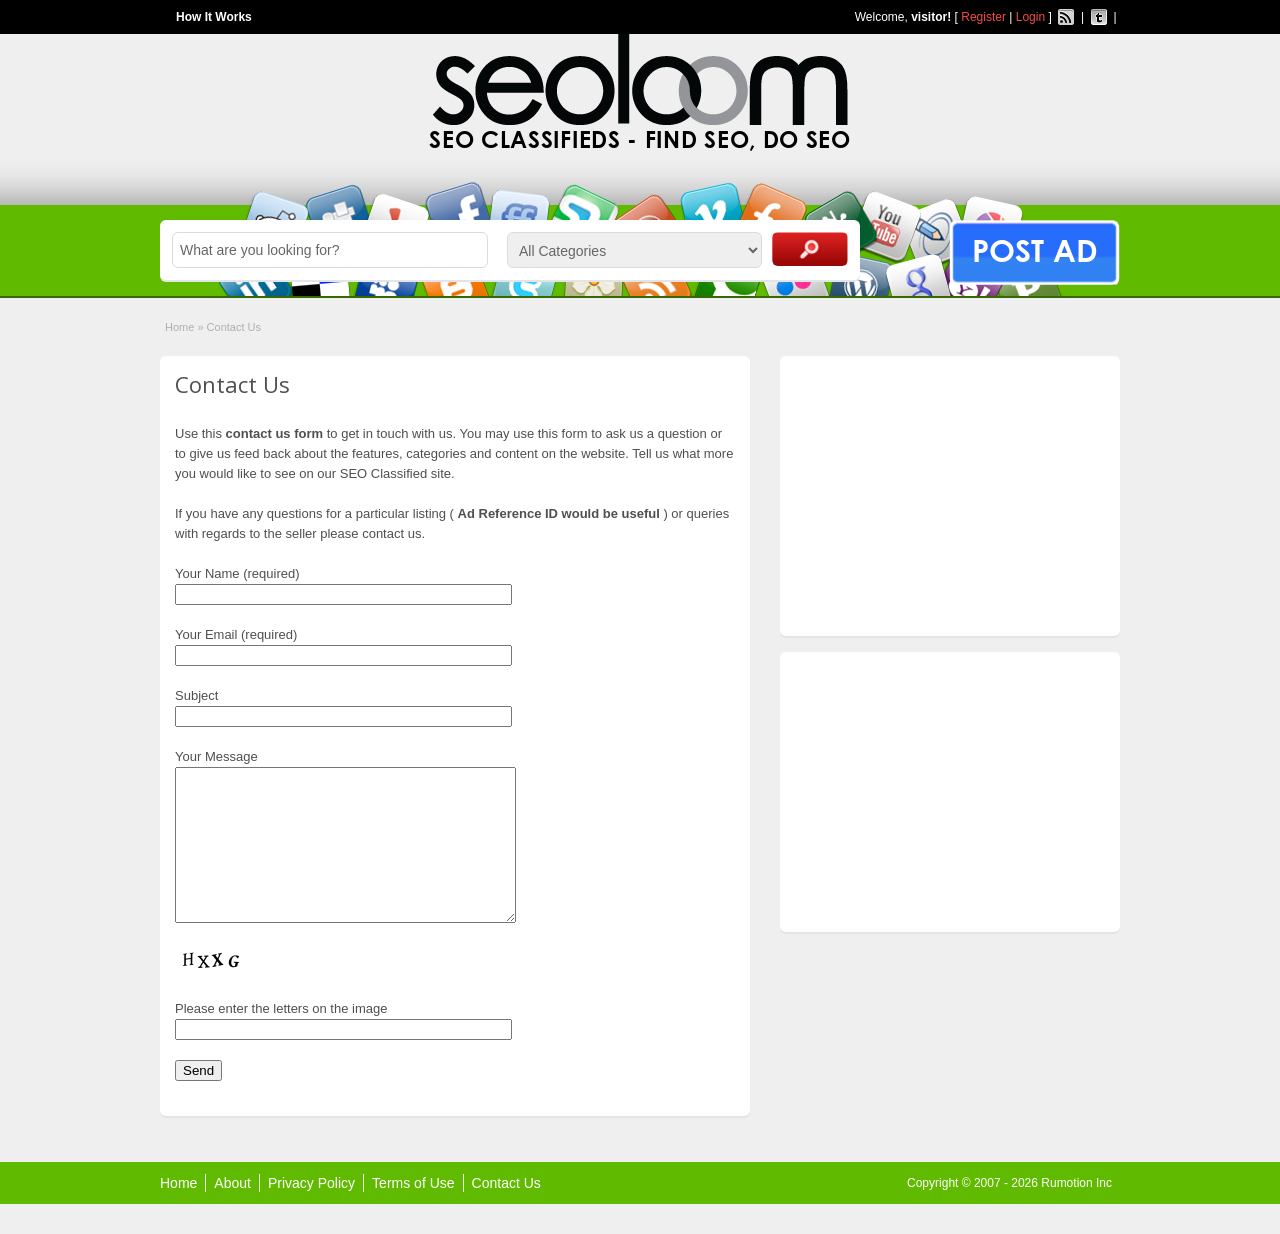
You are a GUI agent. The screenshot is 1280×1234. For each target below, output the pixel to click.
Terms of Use (413, 1213)
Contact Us (506, 1213)
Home (179, 327)
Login (1030, 17)
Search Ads (810, 249)
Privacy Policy (311, 1213)
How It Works (214, 17)
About (232, 1213)
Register (983, 17)
